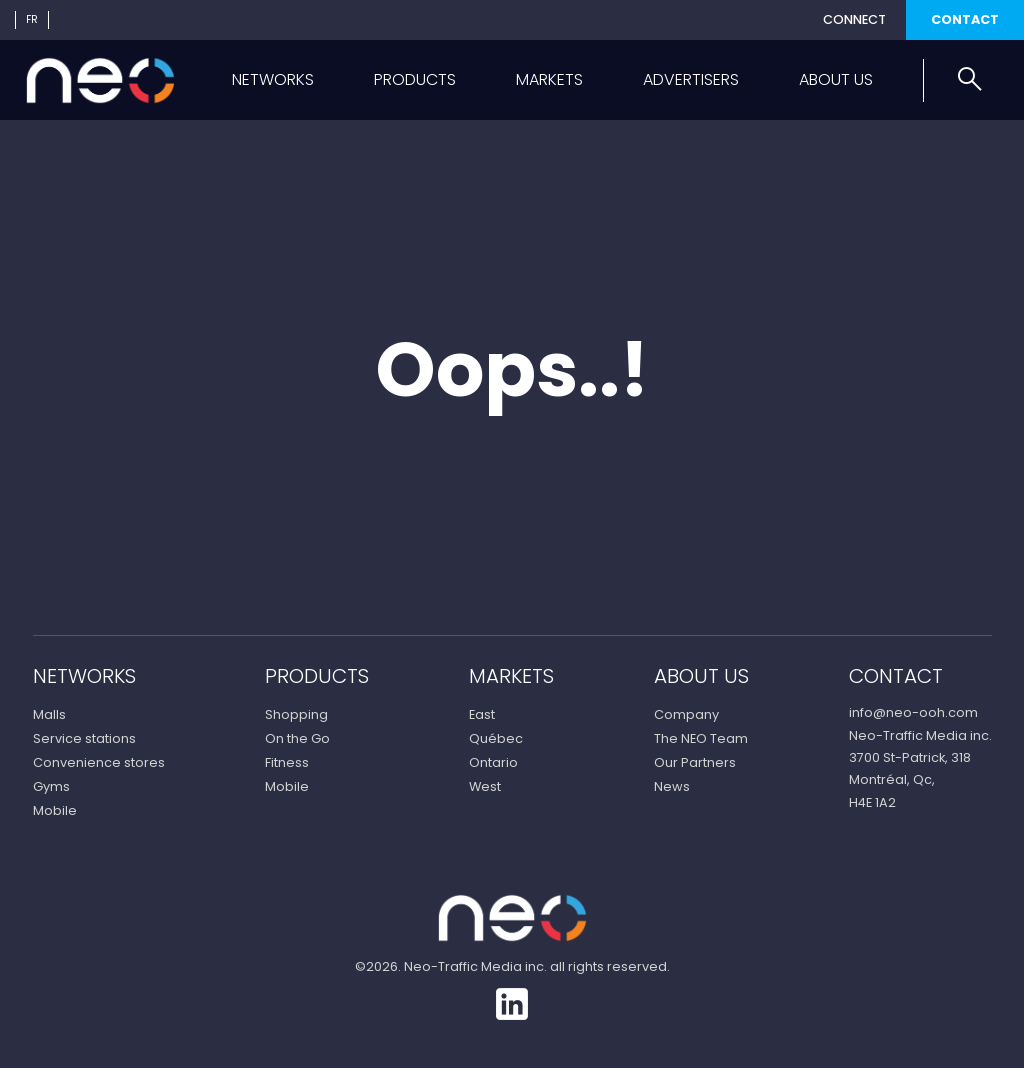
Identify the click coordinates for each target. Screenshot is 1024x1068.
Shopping (296, 714)
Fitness (287, 762)
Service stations (84, 738)
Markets (549, 79)
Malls (49, 714)
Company (686, 714)
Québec (496, 738)
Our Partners (695, 762)
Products (415, 79)
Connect (854, 19)
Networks (273, 79)
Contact (965, 19)
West (485, 786)
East (482, 714)
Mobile (55, 810)
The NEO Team (701, 738)
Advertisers (691, 79)
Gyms (51, 786)
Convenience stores (99, 762)
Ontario (493, 762)
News (672, 786)
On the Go (297, 738)
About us (836, 79)
